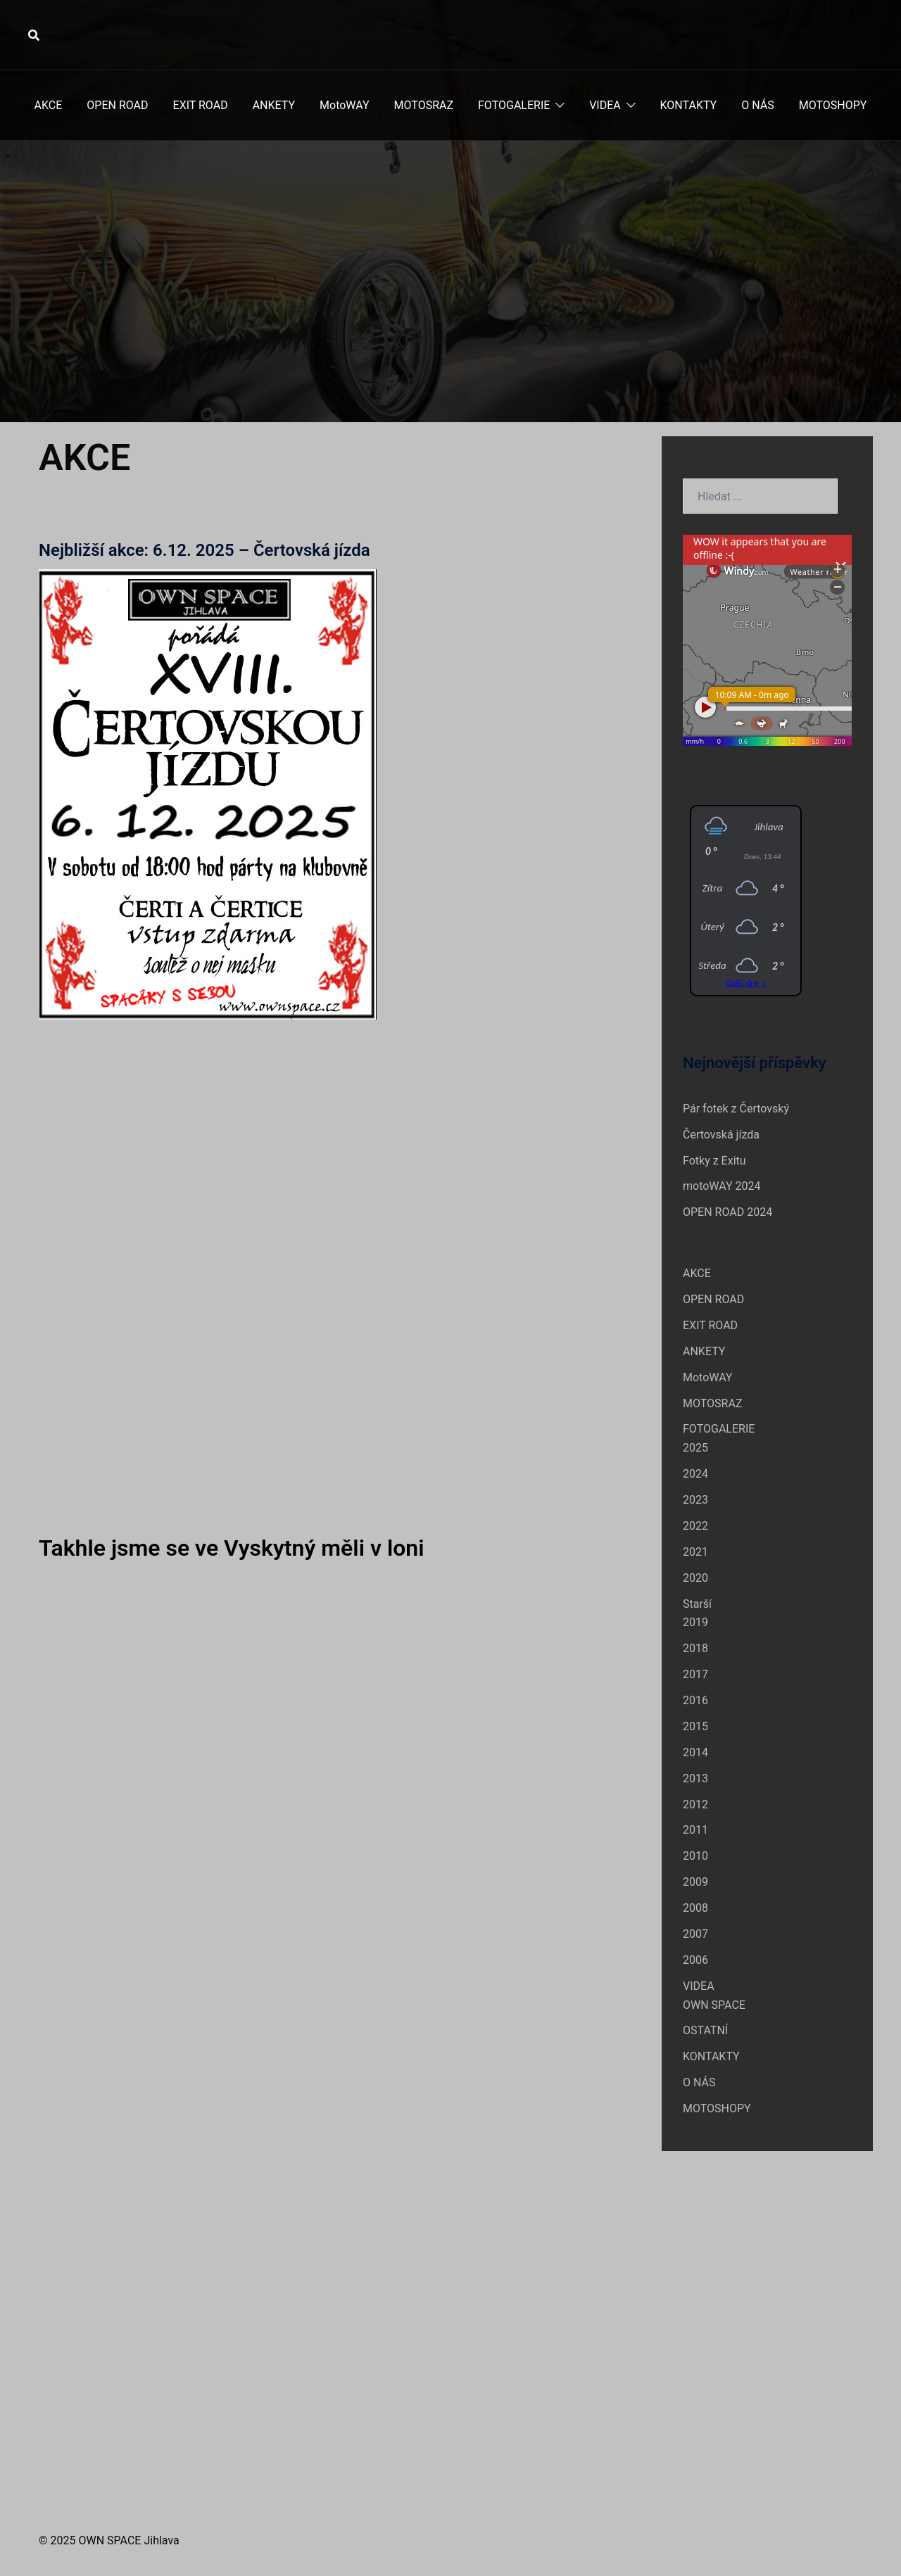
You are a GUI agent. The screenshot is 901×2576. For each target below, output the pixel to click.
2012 (695, 1804)
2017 (695, 1674)
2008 (695, 1908)
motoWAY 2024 (721, 1186)
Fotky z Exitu (714, 1160)
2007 (695, 1934)
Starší (697, 1604)
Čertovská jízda (721, 1134)
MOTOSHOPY (833, 105)
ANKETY (274, 105)
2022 (695, 1526)
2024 (695, 1473)
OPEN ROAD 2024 (727, 1212)
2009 (695, 1882)
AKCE (48, 105)
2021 (695, 1552)
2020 (695, 1578)
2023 (695, 1499)
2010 (695, 1856)
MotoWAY (344, 105)
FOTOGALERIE (514, 105)
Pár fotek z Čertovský (736, 1108)
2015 (695, 1726)
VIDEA (605, 105)
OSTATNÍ (705, 2030)
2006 (695, 1960)
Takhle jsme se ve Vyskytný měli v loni (231, 1548)
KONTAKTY (688, 105)
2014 (695, 1752)
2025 (695, 1447)
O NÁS (757, 105)
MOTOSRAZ (423, 105)
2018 (695, 1648)
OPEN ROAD (117, 105)
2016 (695, 1700)
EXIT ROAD (200, 105)
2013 (695, 1778)
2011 (695, 1829)
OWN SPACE (714, 2005)
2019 (695, 1622)
